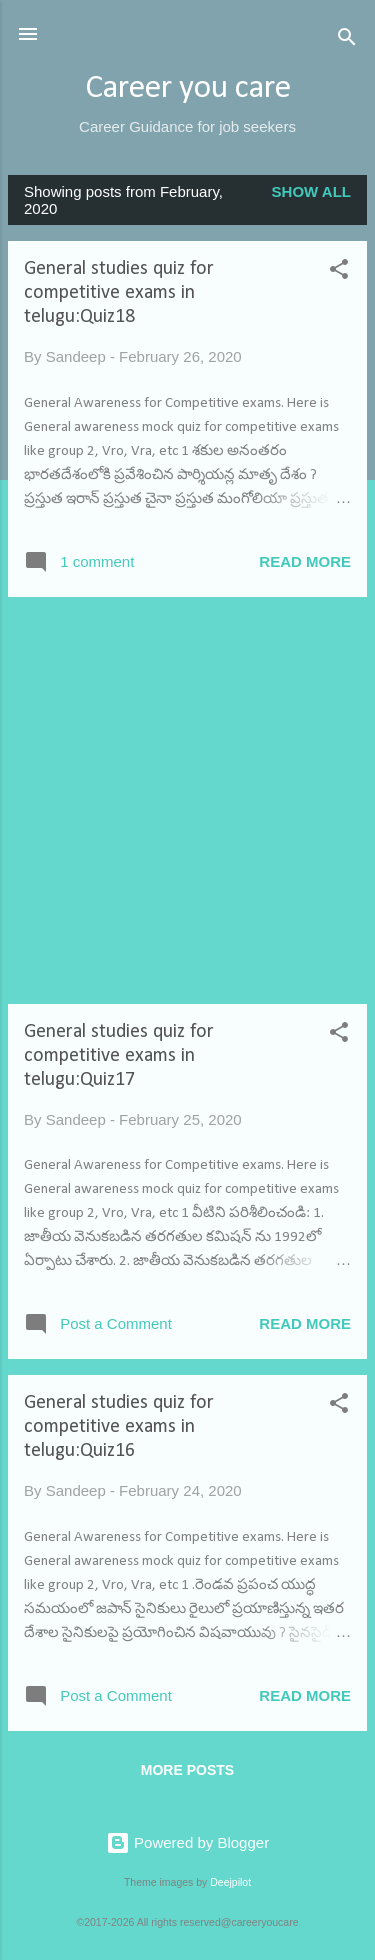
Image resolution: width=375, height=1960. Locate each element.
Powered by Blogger (187, 1842)
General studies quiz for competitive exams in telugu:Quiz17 (119, 1056)
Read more (305, 561)
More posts (187, 1770)
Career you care (188, 88)
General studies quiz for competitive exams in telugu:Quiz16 (119, 1427)
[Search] (347, 40)
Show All (311, 191)
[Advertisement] (187, 800)
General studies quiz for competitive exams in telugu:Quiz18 (119, 293)
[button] (339, 272)
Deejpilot (230, 1882)
